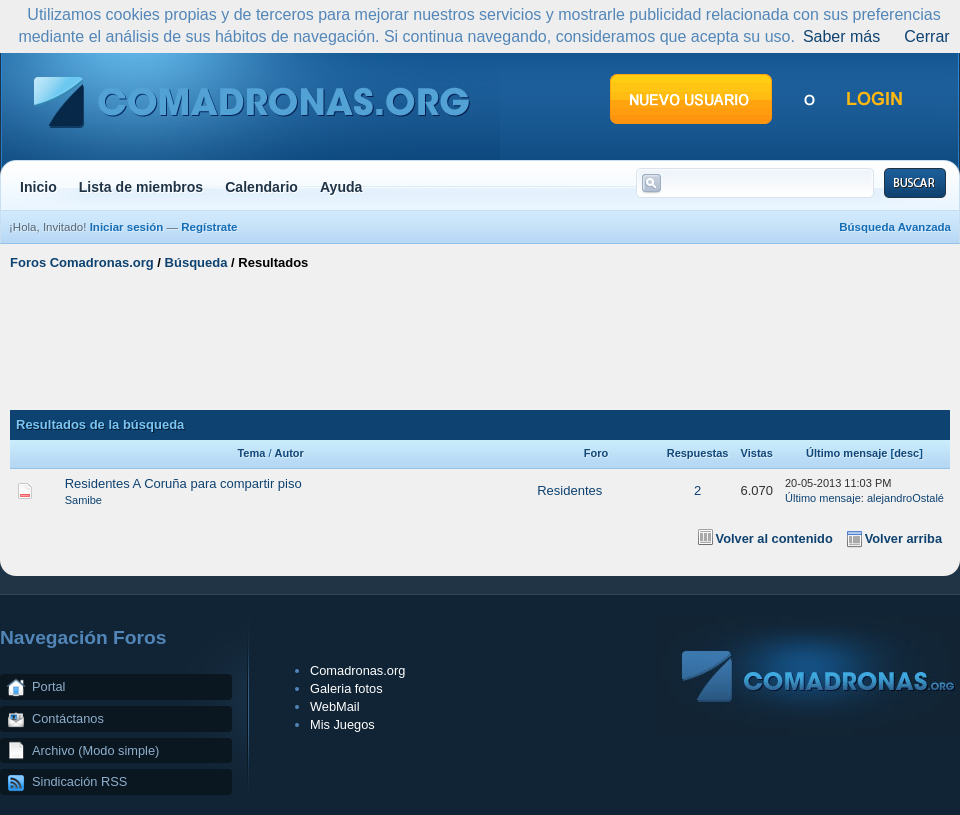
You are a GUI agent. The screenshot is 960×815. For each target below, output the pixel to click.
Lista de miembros (141, 187)
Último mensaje (846, 453)
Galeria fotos (346, 688)
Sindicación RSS (79, 781)
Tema (251, 453)
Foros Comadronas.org (82, 262)
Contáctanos (68, 718)
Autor (289, 453)
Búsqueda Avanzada (895, 227)
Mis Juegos (342, 724)
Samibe (83, 500)
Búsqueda (196, 262)
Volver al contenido (774, 538)
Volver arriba (903, 538)
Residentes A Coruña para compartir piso (183, 483)
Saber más (841, 36)
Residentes (569, 490)
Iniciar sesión (127, 227)
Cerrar (926, 36)
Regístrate (209, 227)
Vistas (757, 453)
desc (906, 453)
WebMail (335, 706)
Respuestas (698, 453)
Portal (48, 686)
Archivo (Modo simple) (95, 750)
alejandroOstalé (905, 498)
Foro (596, 453)
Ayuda (341, 187)
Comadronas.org (357, 670)
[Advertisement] (480, 338)
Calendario (261, 187)
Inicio (38, 187)
